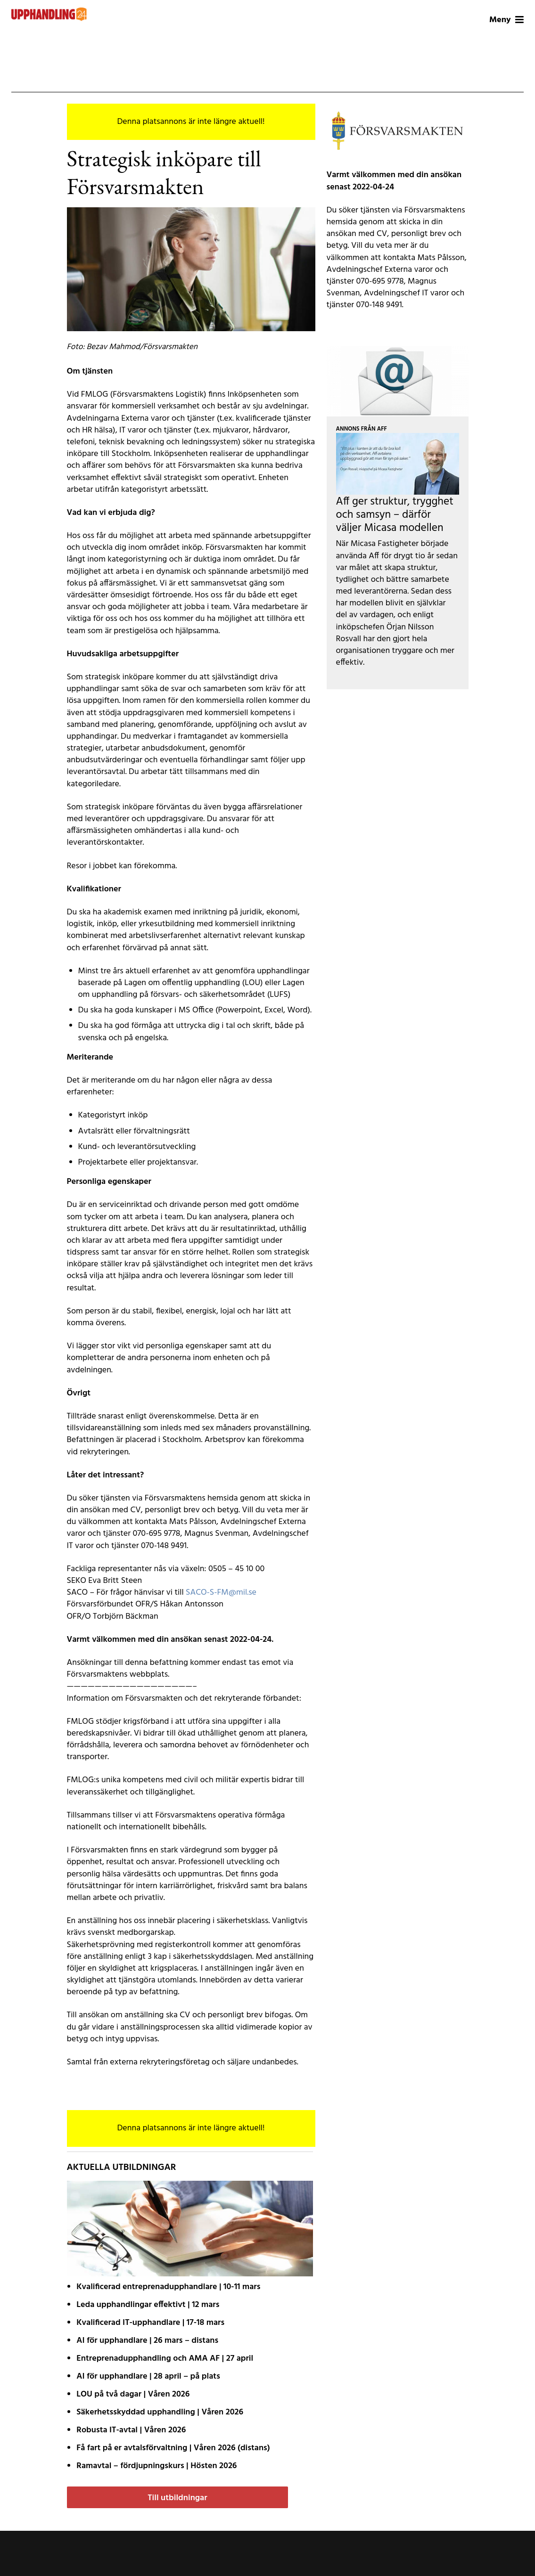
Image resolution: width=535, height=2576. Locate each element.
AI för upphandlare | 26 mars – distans (147, 2341)
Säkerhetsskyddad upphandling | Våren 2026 (159, 2412)
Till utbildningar (177, 2498)
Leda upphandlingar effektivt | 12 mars (147, 2305)
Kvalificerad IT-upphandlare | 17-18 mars (150, 2323)
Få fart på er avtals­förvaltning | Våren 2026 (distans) (173, 2448)
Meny (506, 20)
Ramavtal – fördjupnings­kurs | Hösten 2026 (156, 2466)
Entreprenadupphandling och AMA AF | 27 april (164, 2358)
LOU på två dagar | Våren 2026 (132, 2394)
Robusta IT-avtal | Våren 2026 (131, 2430)
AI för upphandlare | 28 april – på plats (148, 2376)
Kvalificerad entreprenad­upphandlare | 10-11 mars (168, 2287)
